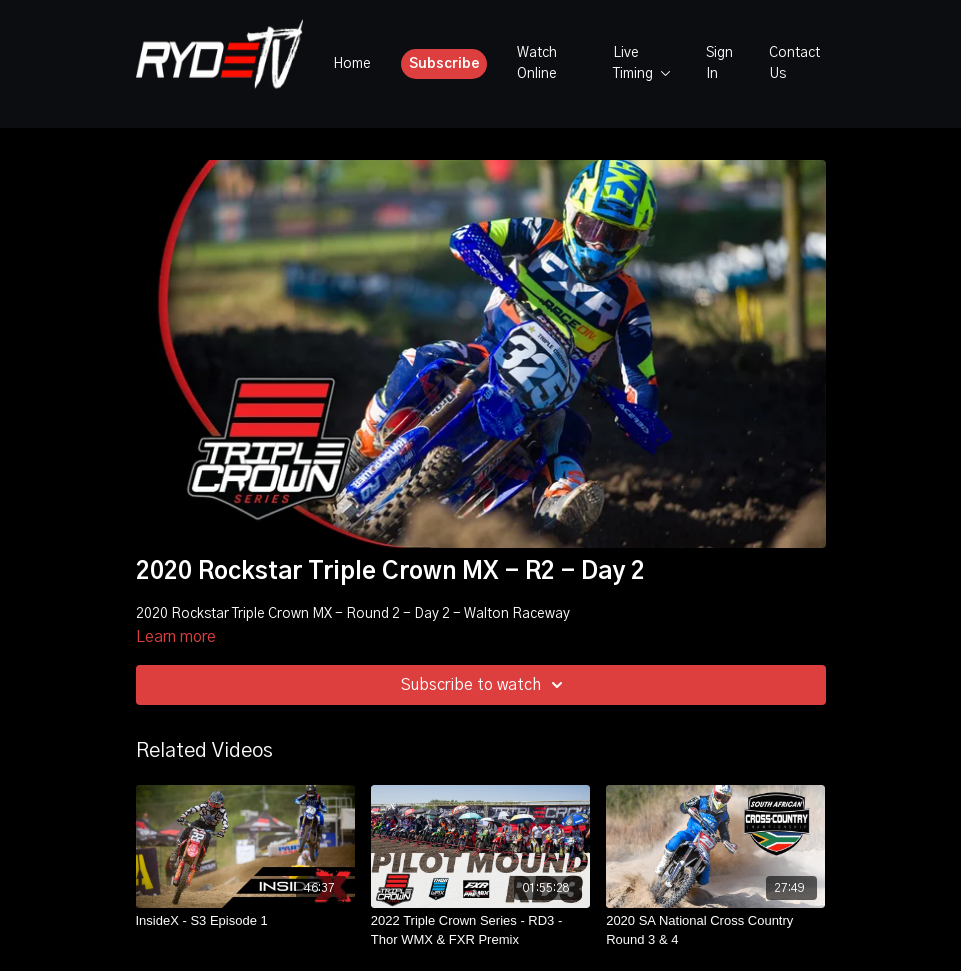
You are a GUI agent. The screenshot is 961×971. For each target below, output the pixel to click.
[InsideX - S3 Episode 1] (245, 921)
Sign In (719, 63)
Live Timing (642, 63)
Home (352, 64)
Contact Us (794, 63)
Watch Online (537, 63)
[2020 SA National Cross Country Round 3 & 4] (715, 930)
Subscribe (444, 64)
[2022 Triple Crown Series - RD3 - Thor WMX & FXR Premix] (480, 930)
